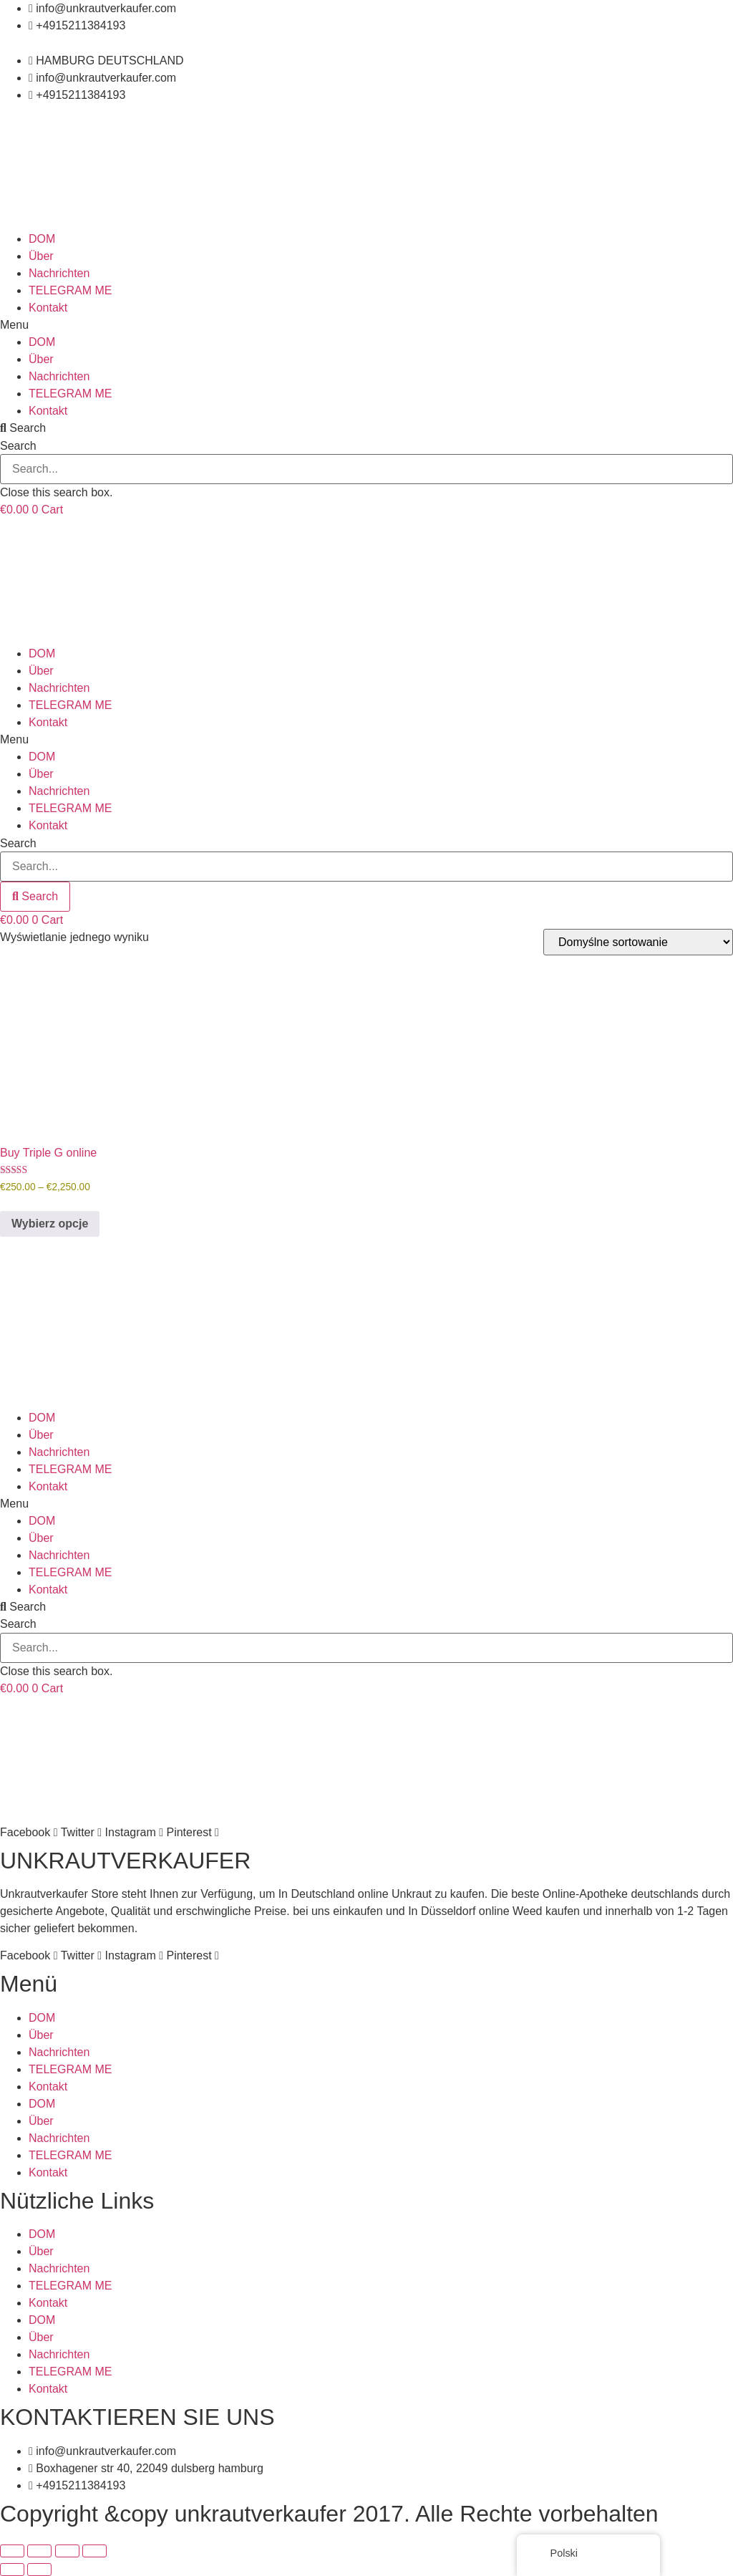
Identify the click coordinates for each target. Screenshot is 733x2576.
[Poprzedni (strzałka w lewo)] (12, 2569)
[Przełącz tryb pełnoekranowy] (39, 2550)
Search (18, 446)
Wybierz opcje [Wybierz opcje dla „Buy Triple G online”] (49, 1223)
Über (41, 256)
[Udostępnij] (67, 2550)
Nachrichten (59, 273)
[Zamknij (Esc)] (94, 2550)
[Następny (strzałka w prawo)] (39, 2569)
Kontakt (48, 308)
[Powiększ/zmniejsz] (12, 2550)
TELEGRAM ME (70, 290)
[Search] (35, 897)
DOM (42, 239)
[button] (366, 325)
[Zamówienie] (638, 942)
